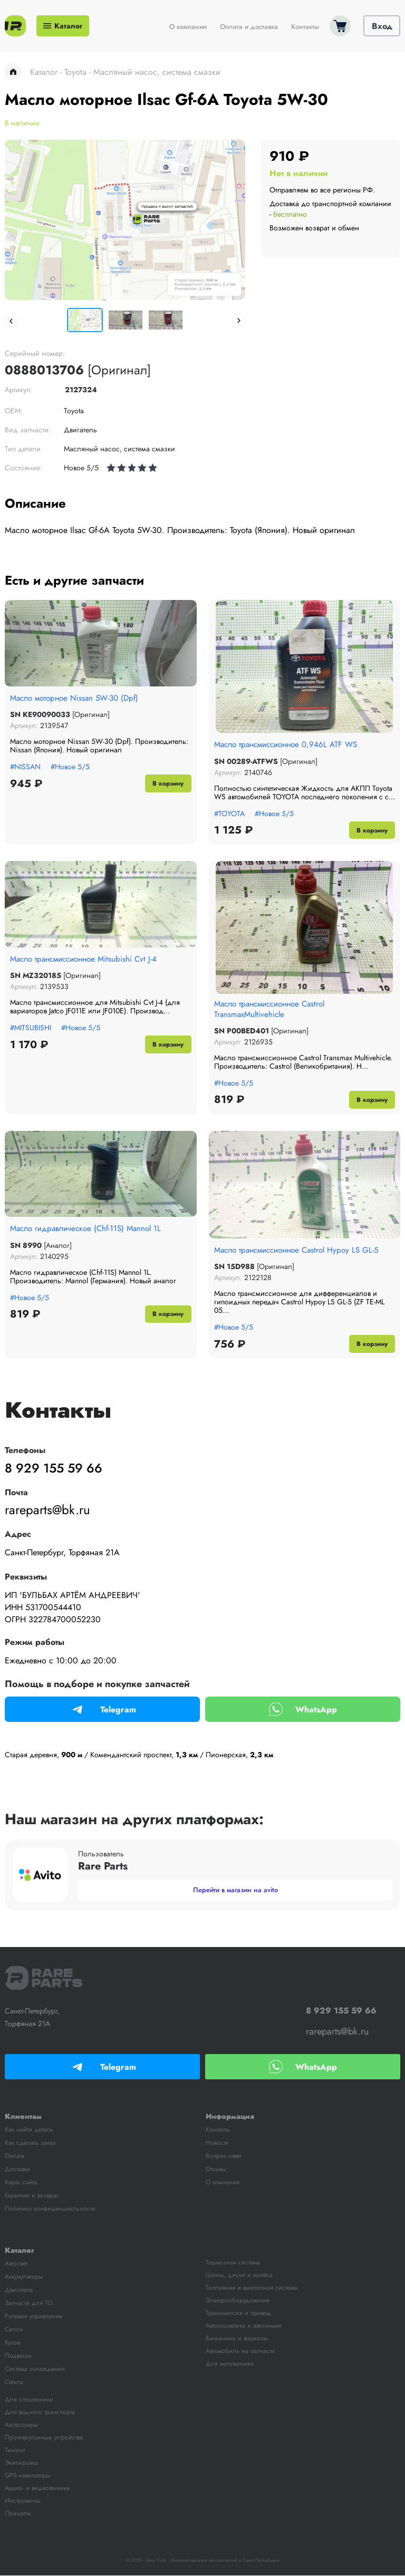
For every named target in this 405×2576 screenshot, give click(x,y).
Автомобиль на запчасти (240, 2351)
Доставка (17, 2169)
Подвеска (18, 2356)
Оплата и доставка (249, 27)
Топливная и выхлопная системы (252, 2288)
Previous (11, 320)
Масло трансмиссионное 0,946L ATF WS (291, 744)
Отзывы (216, 2169)
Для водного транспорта (40, 2412)
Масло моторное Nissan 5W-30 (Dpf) (78, 698)
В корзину (166, 783)
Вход (382, 27)
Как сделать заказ (30, 2143)
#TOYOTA (229, 813)
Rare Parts (15, 26)
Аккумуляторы (24, 2277)
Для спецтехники (29, 2400)
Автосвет (16, 2264)
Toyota (75, 72)
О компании (188, 27)
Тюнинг (15, 2450)
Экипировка (21, 2463)
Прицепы (18, 2514)
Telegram (102, 1709)
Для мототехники (230, 2364)
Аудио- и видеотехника (37, 2488)
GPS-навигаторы (27, 2476)
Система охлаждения (35, 2369)
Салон (14, 2330)
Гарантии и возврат (31, 2196)
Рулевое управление (33, 2316)
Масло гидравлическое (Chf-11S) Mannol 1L (90, 1229)
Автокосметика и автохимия (243, 2326)
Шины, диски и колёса (239, 2275)
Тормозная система (233, 2263)
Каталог (62, 26)
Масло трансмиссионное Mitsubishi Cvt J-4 (88, 959)
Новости (217, 2143)
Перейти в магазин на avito (235, 1890)
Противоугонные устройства (44, 2438)
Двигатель (19, 2290)
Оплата (14, 2156)
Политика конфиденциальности (50, 2209)
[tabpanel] (125, 220)
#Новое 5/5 (70, 766)
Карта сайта (21, 2182)
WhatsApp (303, 1710)
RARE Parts (44, 1978)
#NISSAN (25, 766)
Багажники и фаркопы (237, 2338)
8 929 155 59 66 (52, 1469)
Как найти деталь (29, 2130)
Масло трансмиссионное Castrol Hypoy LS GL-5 (302, 1251)
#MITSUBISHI (30, 1027)
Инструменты (23, 2501)
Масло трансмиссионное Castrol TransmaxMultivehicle (274, 1009)
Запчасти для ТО (28, 2303)
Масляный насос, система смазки (156, 72)
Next (238, 320)
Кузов (12, 2343)
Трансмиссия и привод (238, 2313)
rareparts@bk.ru (47, 1510)
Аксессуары (21, 2425)
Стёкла (14, 2382)
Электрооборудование (237, 2301)
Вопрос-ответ (223, 2156)
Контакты (305, 27)
